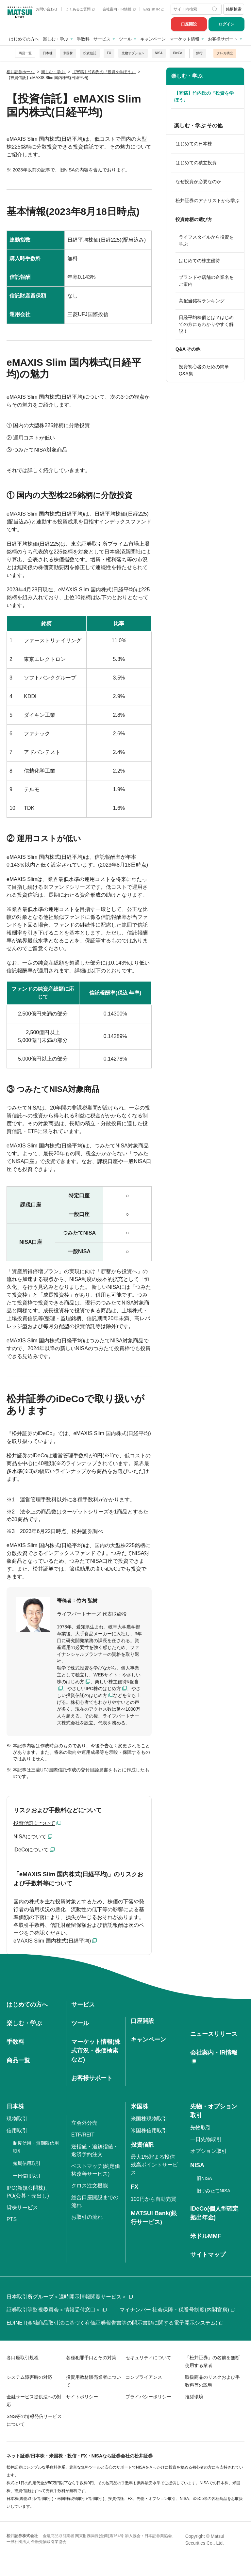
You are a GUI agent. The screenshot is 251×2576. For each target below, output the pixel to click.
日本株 (48, 53)
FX (109, 53)
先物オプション (133, 53)
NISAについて (29, 1836)
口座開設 (189, 24)
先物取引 (200, 2127)
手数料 (83, 39)
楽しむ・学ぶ (55, 39)
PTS (12, 2219)
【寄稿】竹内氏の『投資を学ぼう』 (204, 96)
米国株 (68, 53)
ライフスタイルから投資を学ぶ (206, 240)
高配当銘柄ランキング (202, 300)
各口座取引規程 (23, 2357)
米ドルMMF (205, 2236)
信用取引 (17, 2130)
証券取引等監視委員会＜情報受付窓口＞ (57, 2309)
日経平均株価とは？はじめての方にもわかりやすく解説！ (206, 324)
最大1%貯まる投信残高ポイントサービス (154, 2164)
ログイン (226, 24)
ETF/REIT (82, 2134)
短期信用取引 (27, 2163)
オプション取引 (208, 2151)
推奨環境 (194, 2396)
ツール (125, 39)
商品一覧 (25, 53)
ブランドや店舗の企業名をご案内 (206, 281)
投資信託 (89, 53)
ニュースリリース (213, 2034)
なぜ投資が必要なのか (198, 181)
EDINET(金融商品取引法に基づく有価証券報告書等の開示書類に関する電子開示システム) (115, 2323)
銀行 (199, 53)
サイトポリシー (82, 2396)
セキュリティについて (148, 2357)
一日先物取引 (206, 2139)
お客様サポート (223, 39)
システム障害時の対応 (29, 2377)
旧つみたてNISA (213, 2190)
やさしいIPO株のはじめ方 (94, 1688)
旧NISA (204, 2178)
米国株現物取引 (149, 2118)
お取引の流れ (87, 2217)
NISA (158, 53)
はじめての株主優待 (199, 260)
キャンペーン (153, 39)
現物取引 (17, 2118)
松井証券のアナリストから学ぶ (208, 200)
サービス (101, 39)
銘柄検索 (234, 9)
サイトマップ (208, 2254)
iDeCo (177, 53)
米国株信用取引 (149, 2130)
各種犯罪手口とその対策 (91, 2357)
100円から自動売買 (153, 2199)
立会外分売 (84, 2123)
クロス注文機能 (89, 2185)
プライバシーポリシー (148, 2396)
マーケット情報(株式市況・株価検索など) (95, 2051)
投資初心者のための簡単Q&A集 (204, 370)
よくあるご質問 (80, 9)
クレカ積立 (225, 53)
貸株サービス (22, 2207)
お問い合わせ (47, 9)
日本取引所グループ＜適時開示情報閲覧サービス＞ (70, 2296)
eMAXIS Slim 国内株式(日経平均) (52, 1941)
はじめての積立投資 (196, 162)
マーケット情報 (184, 39)
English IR (153, 9)
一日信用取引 (27, 2175)
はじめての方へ (24, 39)
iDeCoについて (31, 1849)
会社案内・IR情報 (119, 9)
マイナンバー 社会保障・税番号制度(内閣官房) (177, 2309)
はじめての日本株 (194, 143)
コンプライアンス (144, 2377)
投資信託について (34, 1823)
